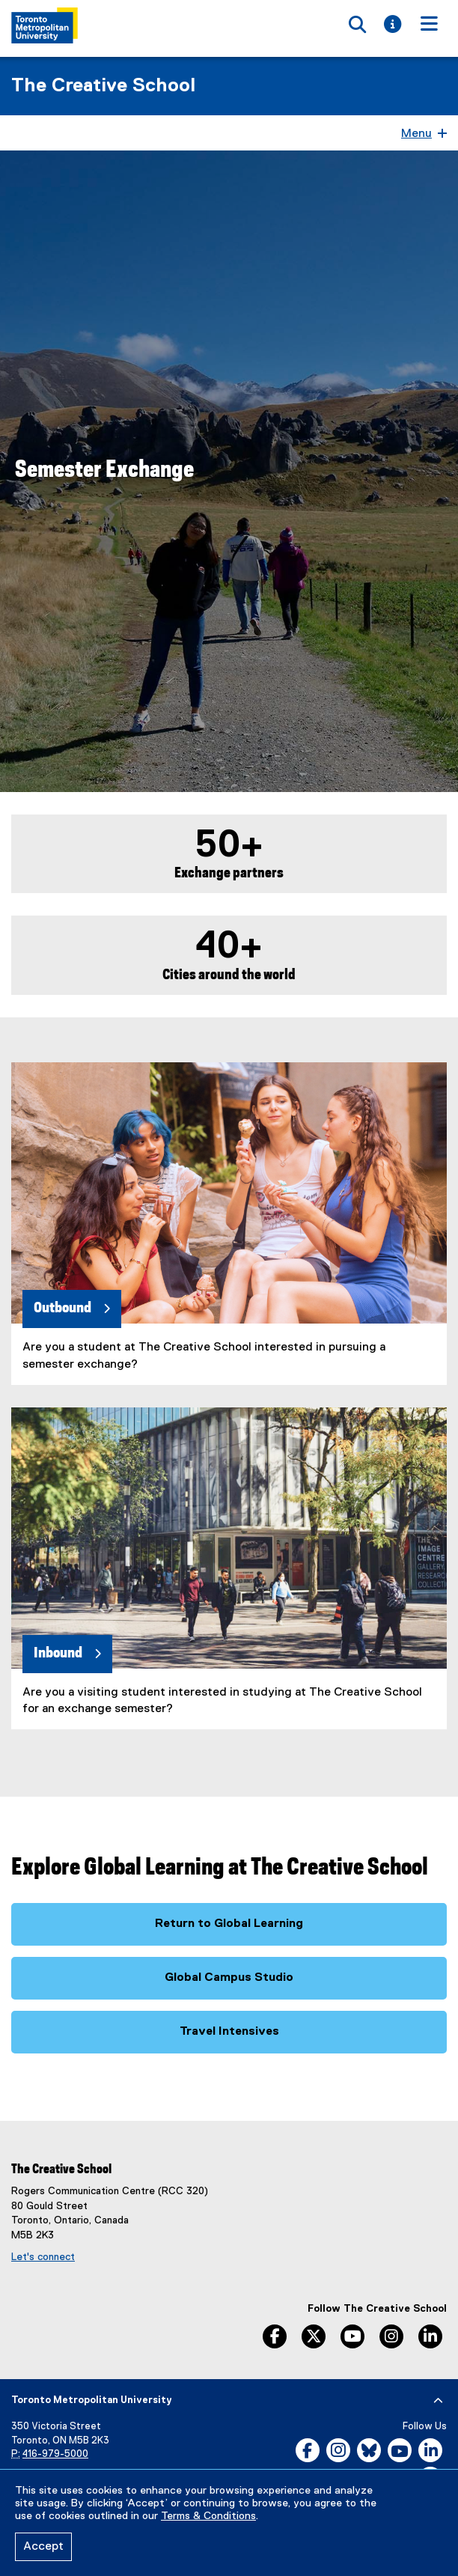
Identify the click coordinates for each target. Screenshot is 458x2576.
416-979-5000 (55, 2454)
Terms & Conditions (208, 2516)
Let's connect (43, 2257)
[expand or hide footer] (438, 2401)
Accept (43, 2547)
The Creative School (103, 86)
